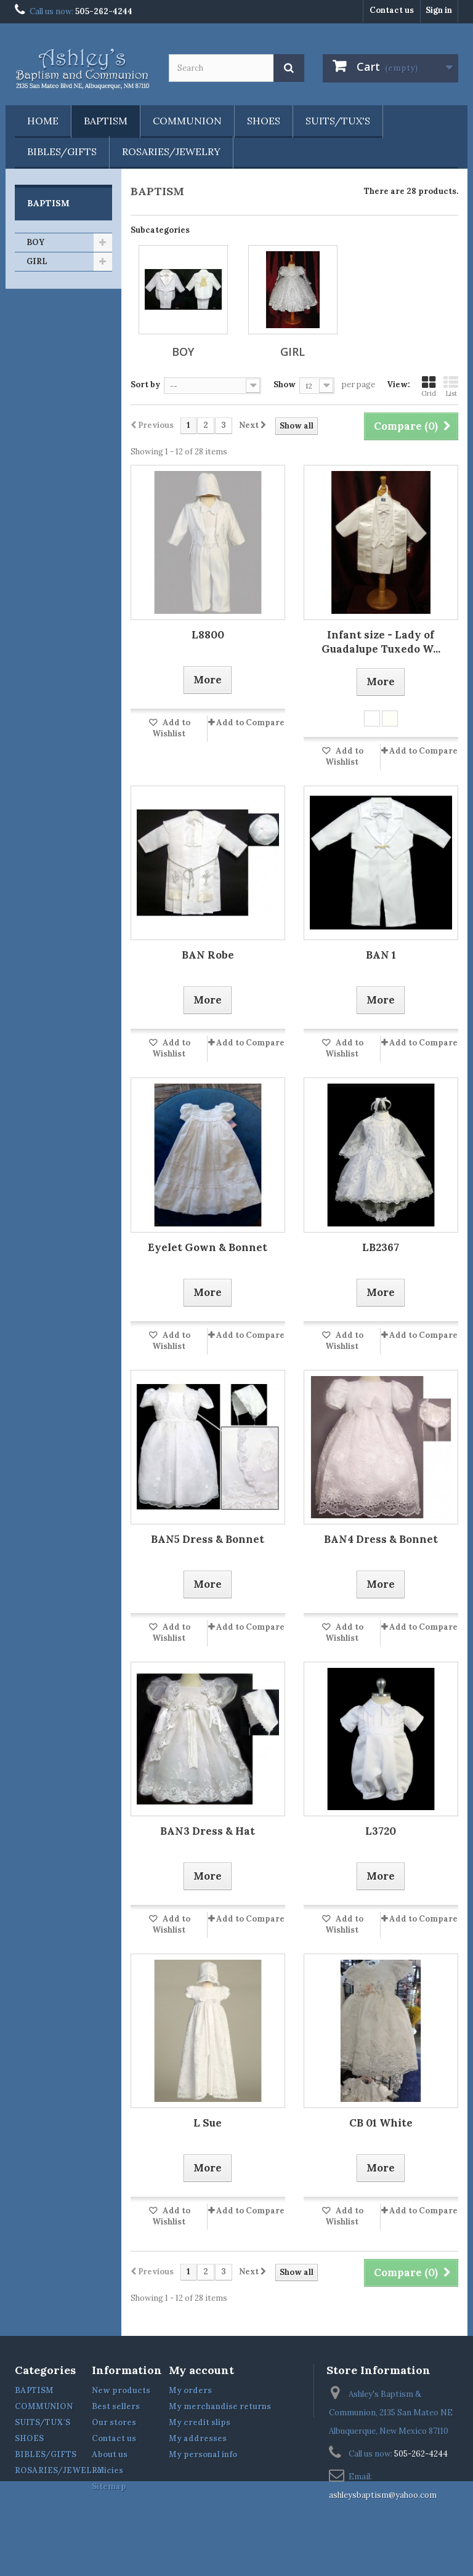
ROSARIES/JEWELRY (171, 151)
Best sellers (116, 2406)
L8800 (208, 635)
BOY (35, 242)
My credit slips (199, 2422)
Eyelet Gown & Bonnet (207, 1247)
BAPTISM (105, 121)
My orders (190, 2390)
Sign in (439, 10)
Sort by (145, 384)
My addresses (198, 2438)
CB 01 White (381, 2123)
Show (284, 384)
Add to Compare (250, 722)
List (450, 386)
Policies (107, 2470)
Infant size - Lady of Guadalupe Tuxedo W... (380, 642)
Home (43, 121)
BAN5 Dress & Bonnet (207, 1539)
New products (121, 2390)
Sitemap (109, 2486)
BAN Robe (208, 955)
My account (201, 2370)
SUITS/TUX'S (337, 121)
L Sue (207, 2123)
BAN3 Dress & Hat (207, 1831)
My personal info (203, 2454)
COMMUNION (187, 121)
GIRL (36, 261)
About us (109, 2454)
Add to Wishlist (171, 728)
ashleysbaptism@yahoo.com (383, 2495)
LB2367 (380, 1247)
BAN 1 (381, 955)
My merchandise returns (220, 2406)
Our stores (114, 2422)
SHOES (263, 121)
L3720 (380, 1831)
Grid (428, 386)
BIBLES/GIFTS (62, 151)
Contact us (392, 10)
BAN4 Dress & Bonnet (381, 1539)
